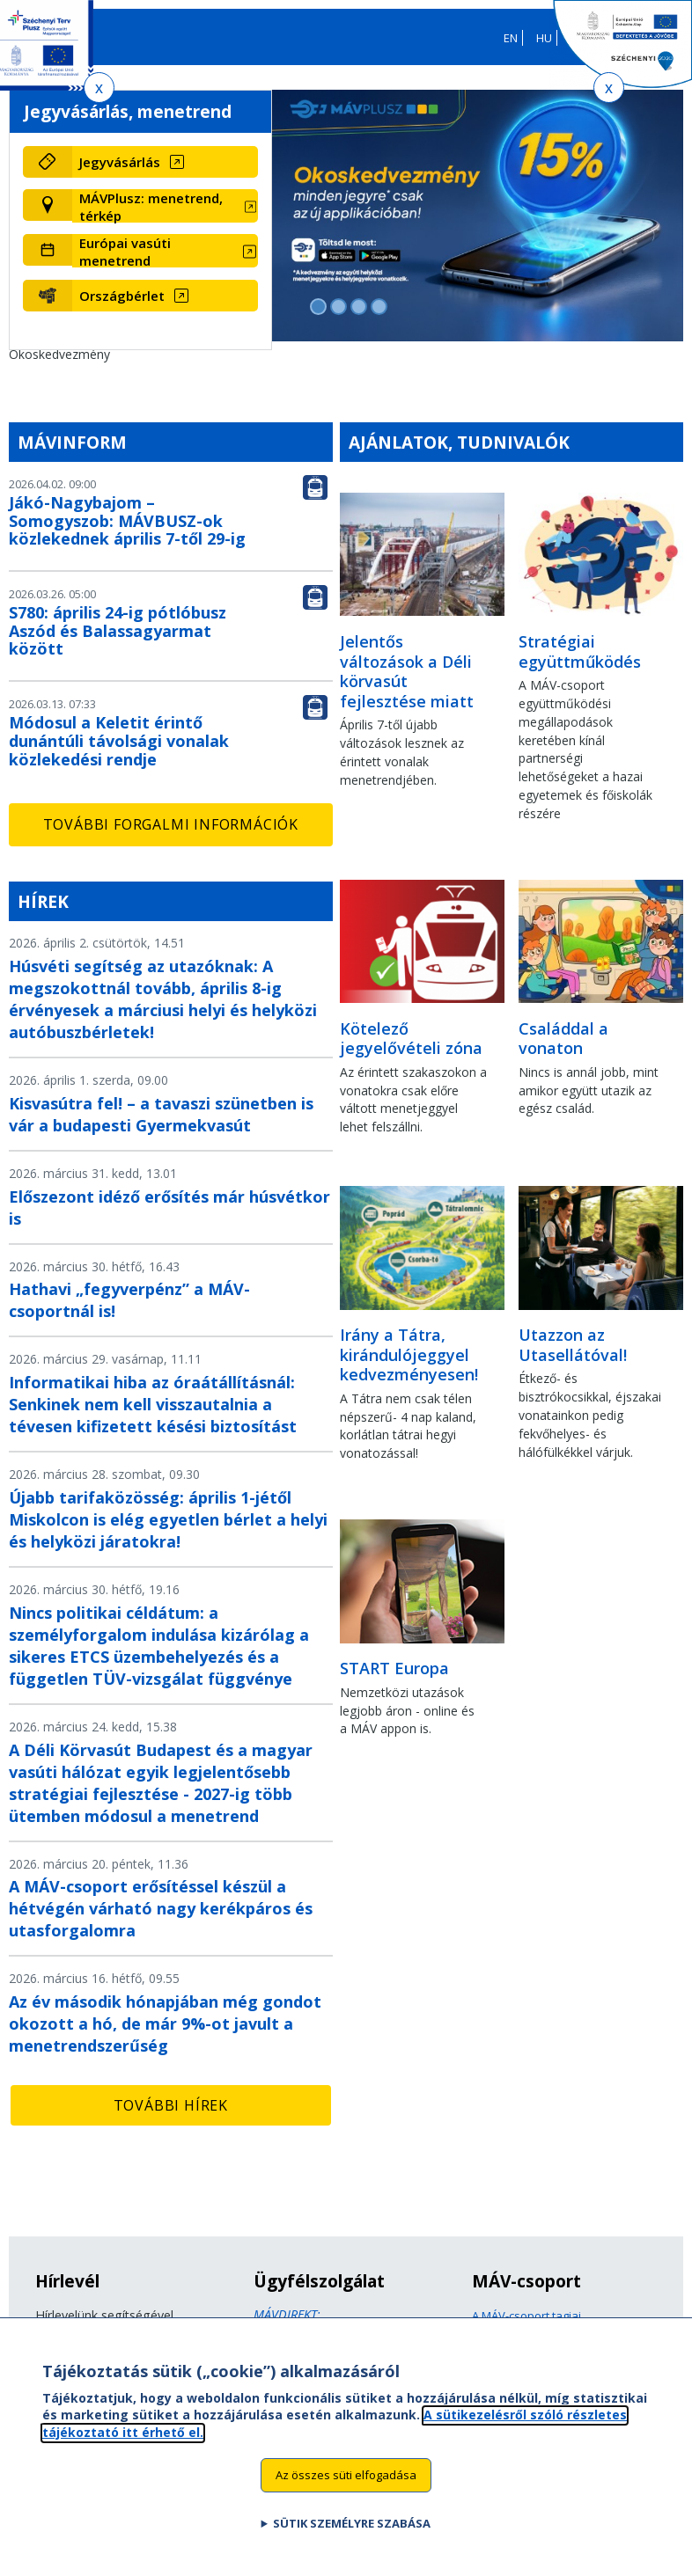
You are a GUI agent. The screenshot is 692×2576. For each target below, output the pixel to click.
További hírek (171, 2105)
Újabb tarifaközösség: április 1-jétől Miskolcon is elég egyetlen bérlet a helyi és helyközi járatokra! (168, 1519)
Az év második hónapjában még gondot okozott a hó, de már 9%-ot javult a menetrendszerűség (165, 2023)
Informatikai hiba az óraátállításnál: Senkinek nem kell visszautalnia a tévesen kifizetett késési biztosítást (153, 1404)
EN (511, 38)
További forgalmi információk (170, 824)
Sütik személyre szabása (352, 2539)
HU (544, 38)
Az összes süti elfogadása (346, 2491)
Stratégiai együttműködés (580, 651)
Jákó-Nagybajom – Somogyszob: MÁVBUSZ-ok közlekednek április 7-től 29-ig (127, 521)
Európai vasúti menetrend (125, 252)
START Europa (394, 1668)
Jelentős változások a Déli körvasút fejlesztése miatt (407, 671)
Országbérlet (122, 295)
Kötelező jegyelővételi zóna (411, 1038)
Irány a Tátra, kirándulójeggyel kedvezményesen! (409, 1354)
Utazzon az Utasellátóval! (573, 1344)
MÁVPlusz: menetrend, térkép (151, 207)
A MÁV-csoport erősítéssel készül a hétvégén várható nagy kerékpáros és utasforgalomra (161, 1908)
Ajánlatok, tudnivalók (459, 442)
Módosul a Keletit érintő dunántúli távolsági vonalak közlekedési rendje (119, 741)
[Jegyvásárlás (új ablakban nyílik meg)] (165, 162)
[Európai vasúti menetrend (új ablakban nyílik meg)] (165, 252)
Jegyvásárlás (119, 162)
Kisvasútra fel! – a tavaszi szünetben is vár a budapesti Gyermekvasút (161, 1114)
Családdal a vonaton (563, 1038)
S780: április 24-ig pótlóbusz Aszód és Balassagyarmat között (117, 631)
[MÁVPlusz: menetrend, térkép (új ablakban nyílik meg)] (165, 207)
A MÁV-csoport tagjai (526, 2316)
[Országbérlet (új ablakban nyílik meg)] (165, 296)
